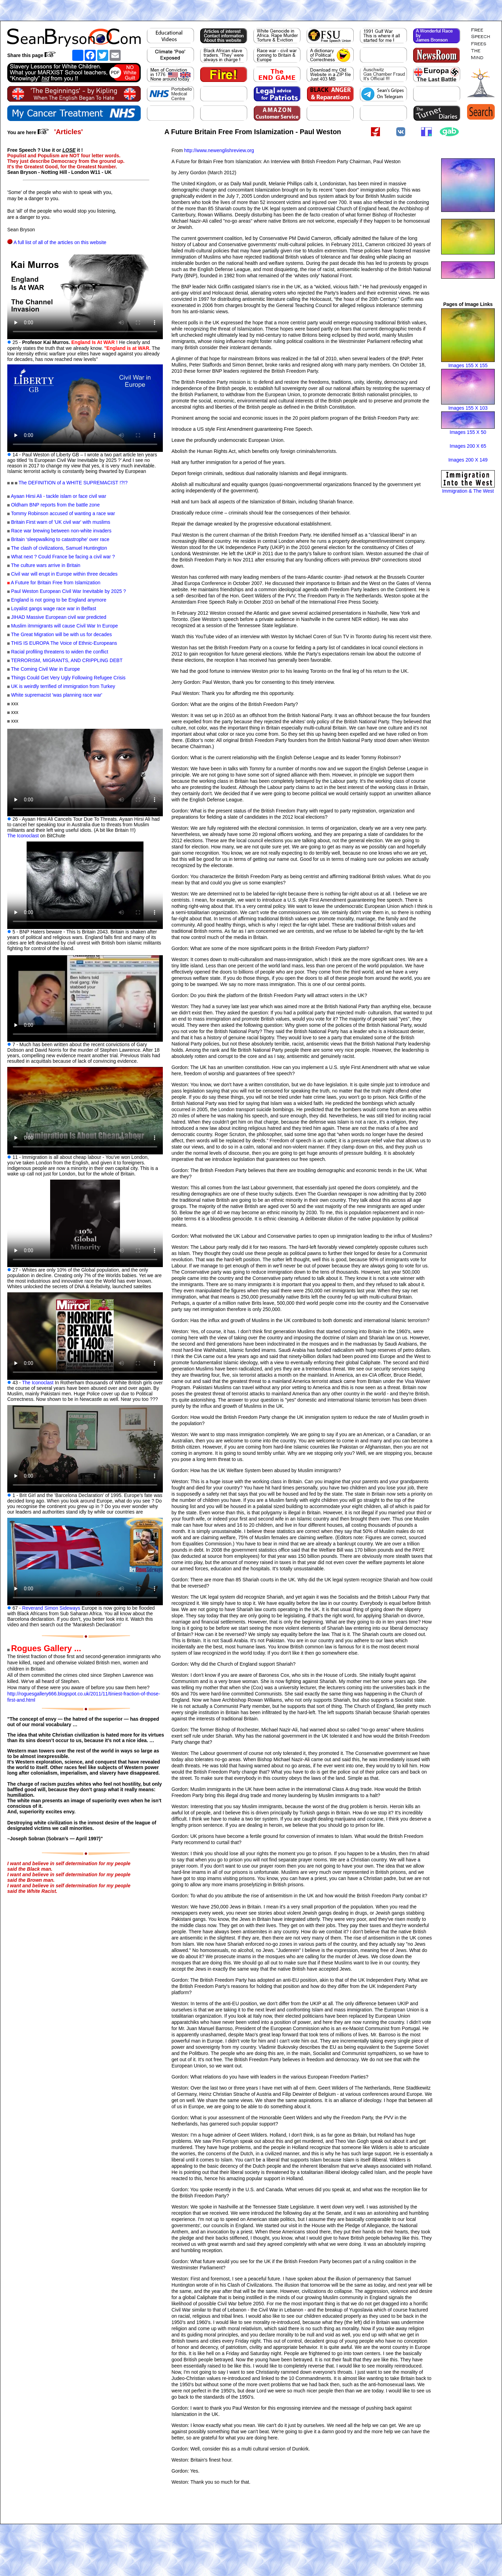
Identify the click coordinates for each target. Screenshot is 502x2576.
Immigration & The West (468, 491)
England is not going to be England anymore (58, 600)
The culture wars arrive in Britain (46, 565)
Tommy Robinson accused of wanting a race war (63, 513)
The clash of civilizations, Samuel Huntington (59, 548)
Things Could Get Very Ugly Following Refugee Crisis (68, 677)
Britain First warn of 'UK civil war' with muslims (60, 522)
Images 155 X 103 (468, 408)
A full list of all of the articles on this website (59, 242)
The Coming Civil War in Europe (45, 669)
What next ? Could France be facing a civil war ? (63, 556)
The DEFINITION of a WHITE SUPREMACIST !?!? (73, 482)
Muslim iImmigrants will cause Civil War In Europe (64, 626)
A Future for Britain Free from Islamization (55, 582)
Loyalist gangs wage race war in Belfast (53, 608)
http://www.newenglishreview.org (219, 150)
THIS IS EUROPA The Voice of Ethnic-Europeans (64, 643)
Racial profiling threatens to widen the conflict (59, 651)
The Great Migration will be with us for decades (61, 634)
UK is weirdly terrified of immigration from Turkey (63, 686)
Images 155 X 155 (468, 365)
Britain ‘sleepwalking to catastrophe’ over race (60, 539)
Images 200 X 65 (468, 446)
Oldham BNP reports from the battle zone (55, 505)
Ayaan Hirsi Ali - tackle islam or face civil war (58, 496)
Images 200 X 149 (468, 460)
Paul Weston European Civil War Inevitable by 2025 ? (68, 591)
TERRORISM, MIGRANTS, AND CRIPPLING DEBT (67, 660)
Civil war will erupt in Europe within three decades (64, 574)
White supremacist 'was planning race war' (56, 695)
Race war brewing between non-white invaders (61, 530)
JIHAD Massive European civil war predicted (58, 617)
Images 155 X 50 (468, 432)
